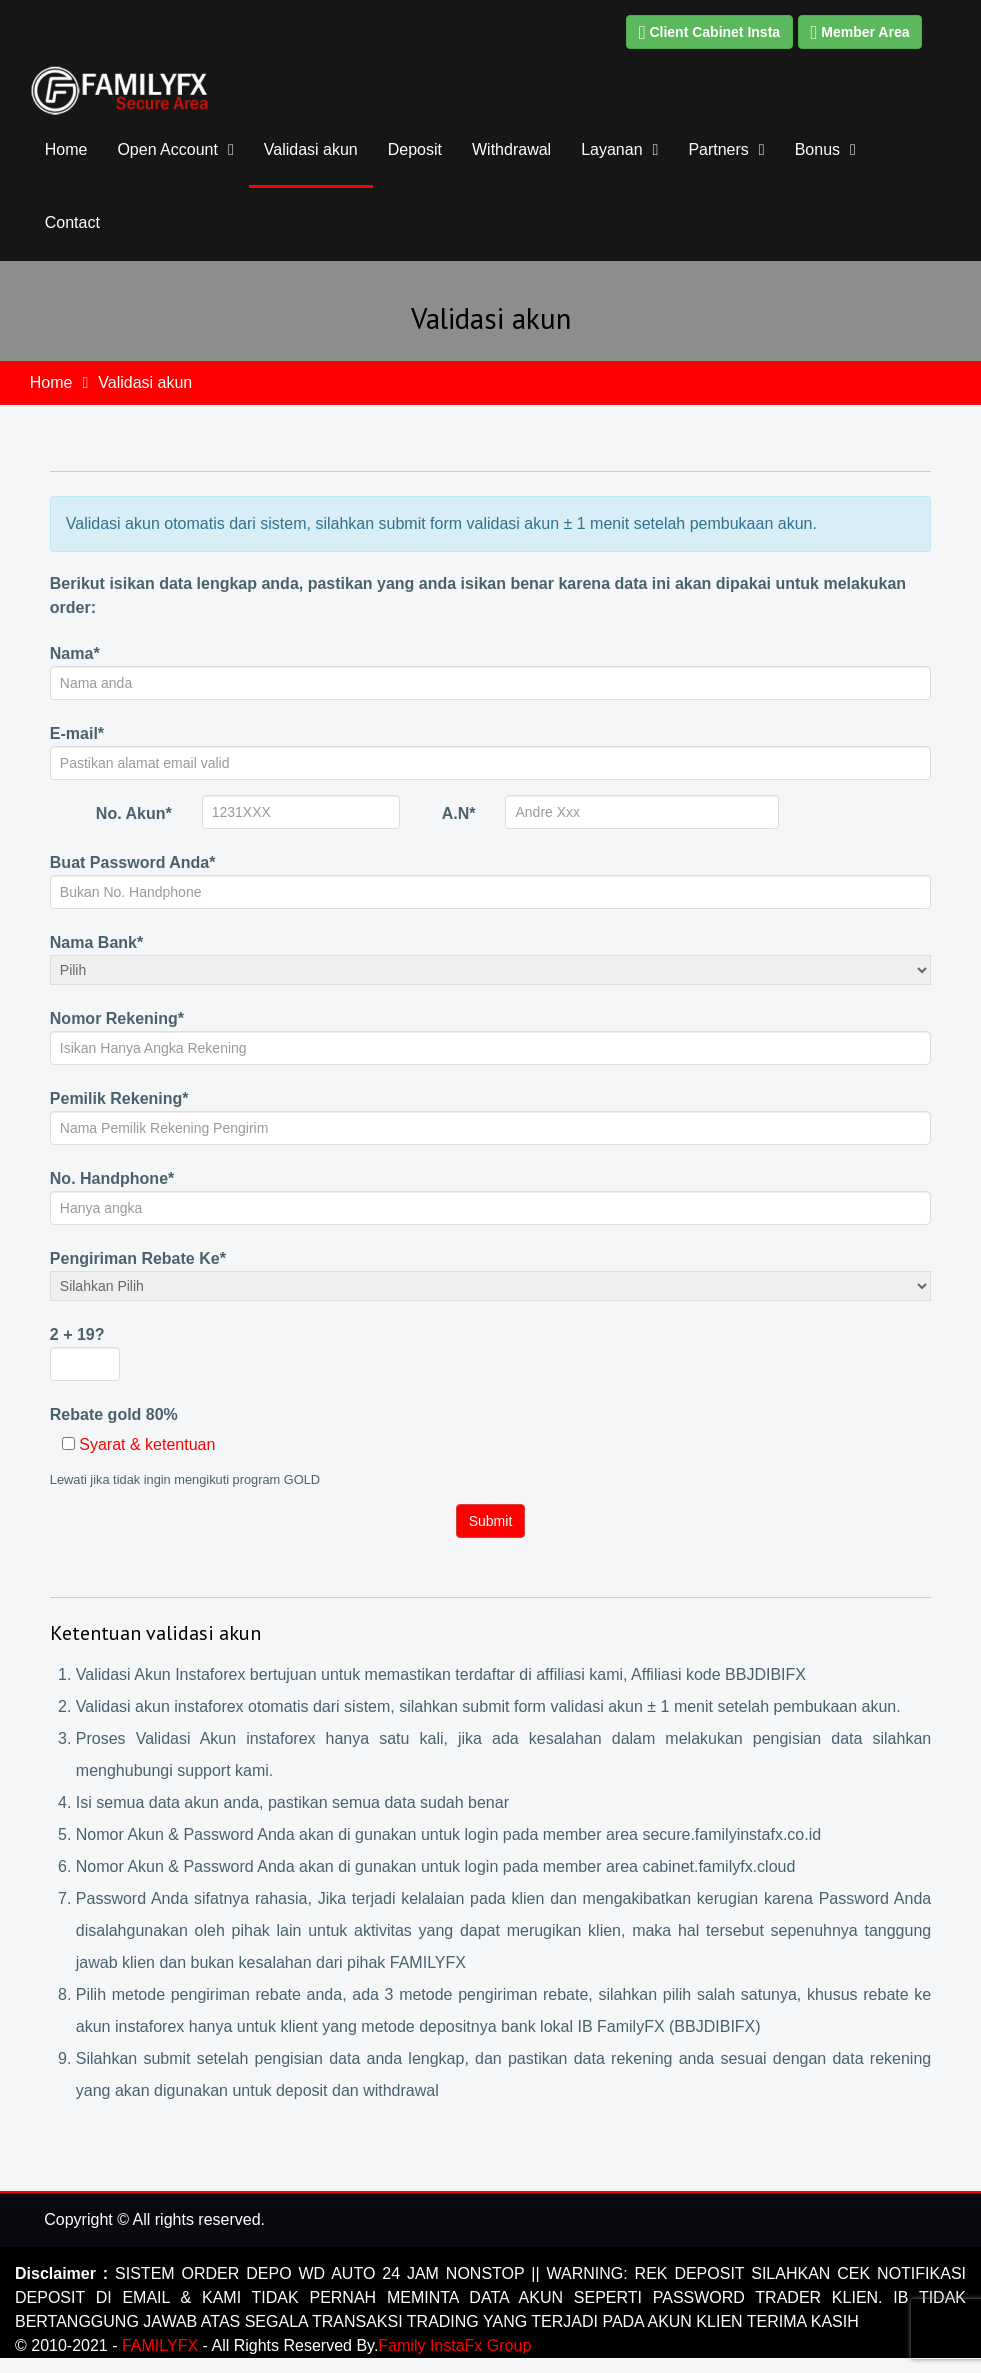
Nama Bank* (96, 942)
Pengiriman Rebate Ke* (138, 1258)
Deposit (415, 149)
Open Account (167, 149)
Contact (72, 222)
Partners (718, 149)
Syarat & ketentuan (147, 1444)
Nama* (75, 653)
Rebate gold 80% (114, 1414)
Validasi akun (311, 149)
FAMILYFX (162, 2345)
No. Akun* (134, 813)
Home (66, 149)
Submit (491, 1521)
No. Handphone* (112, 1178)
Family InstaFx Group (454, 2345)
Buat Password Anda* (133, 862)
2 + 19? (77, 1334)
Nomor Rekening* (117, 1018)
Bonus (817, 149)
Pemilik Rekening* (119, 1098)
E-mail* (77, 733)
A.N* (459, 813)
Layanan (611, 149)
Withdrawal (511, 149)
